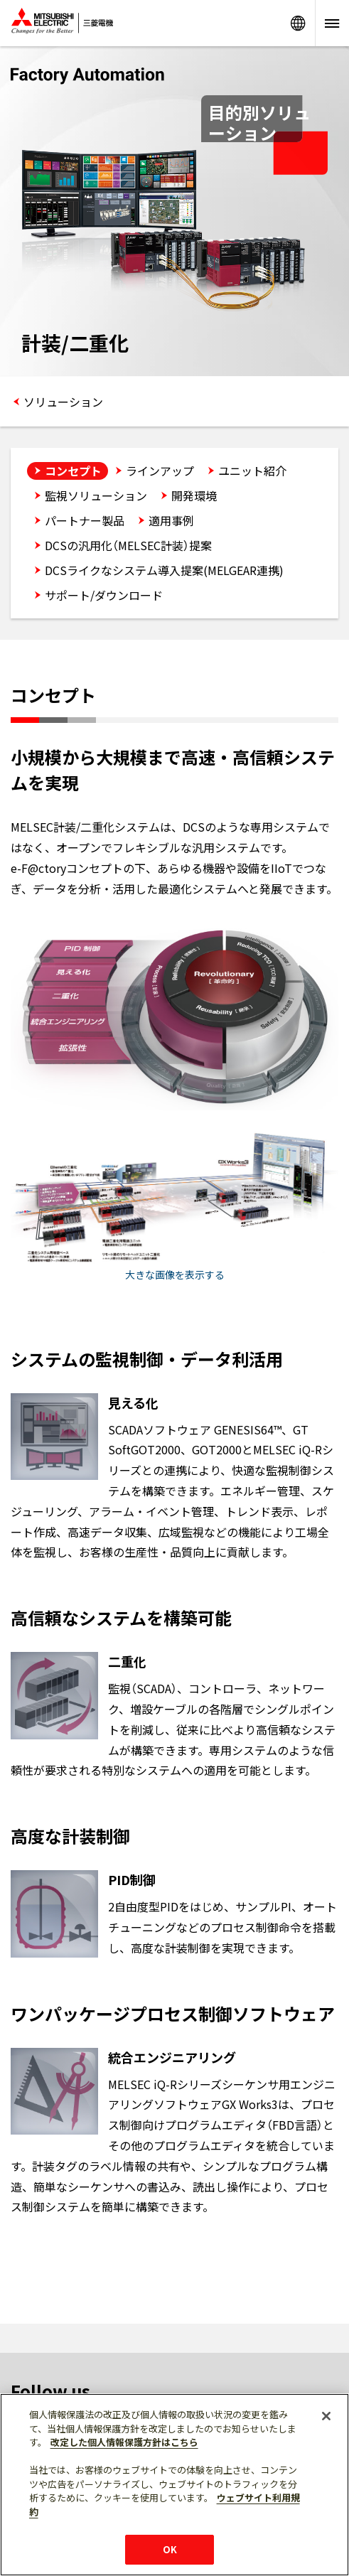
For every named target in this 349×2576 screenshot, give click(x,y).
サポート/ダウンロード (104, 594)
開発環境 (194, 495)
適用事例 (171, 520)
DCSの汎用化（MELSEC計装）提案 (128, 545)
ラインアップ (160, 470)
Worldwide (298, 23)
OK (170, 2549)
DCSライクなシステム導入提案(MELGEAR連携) (164, 570)
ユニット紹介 (252, 470)
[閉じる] (326, 2416)
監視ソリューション (96, 495)
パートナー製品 (84, 520)
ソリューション (63, 401)
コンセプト (73, 470)
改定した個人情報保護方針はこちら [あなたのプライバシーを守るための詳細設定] (124, 2442)
